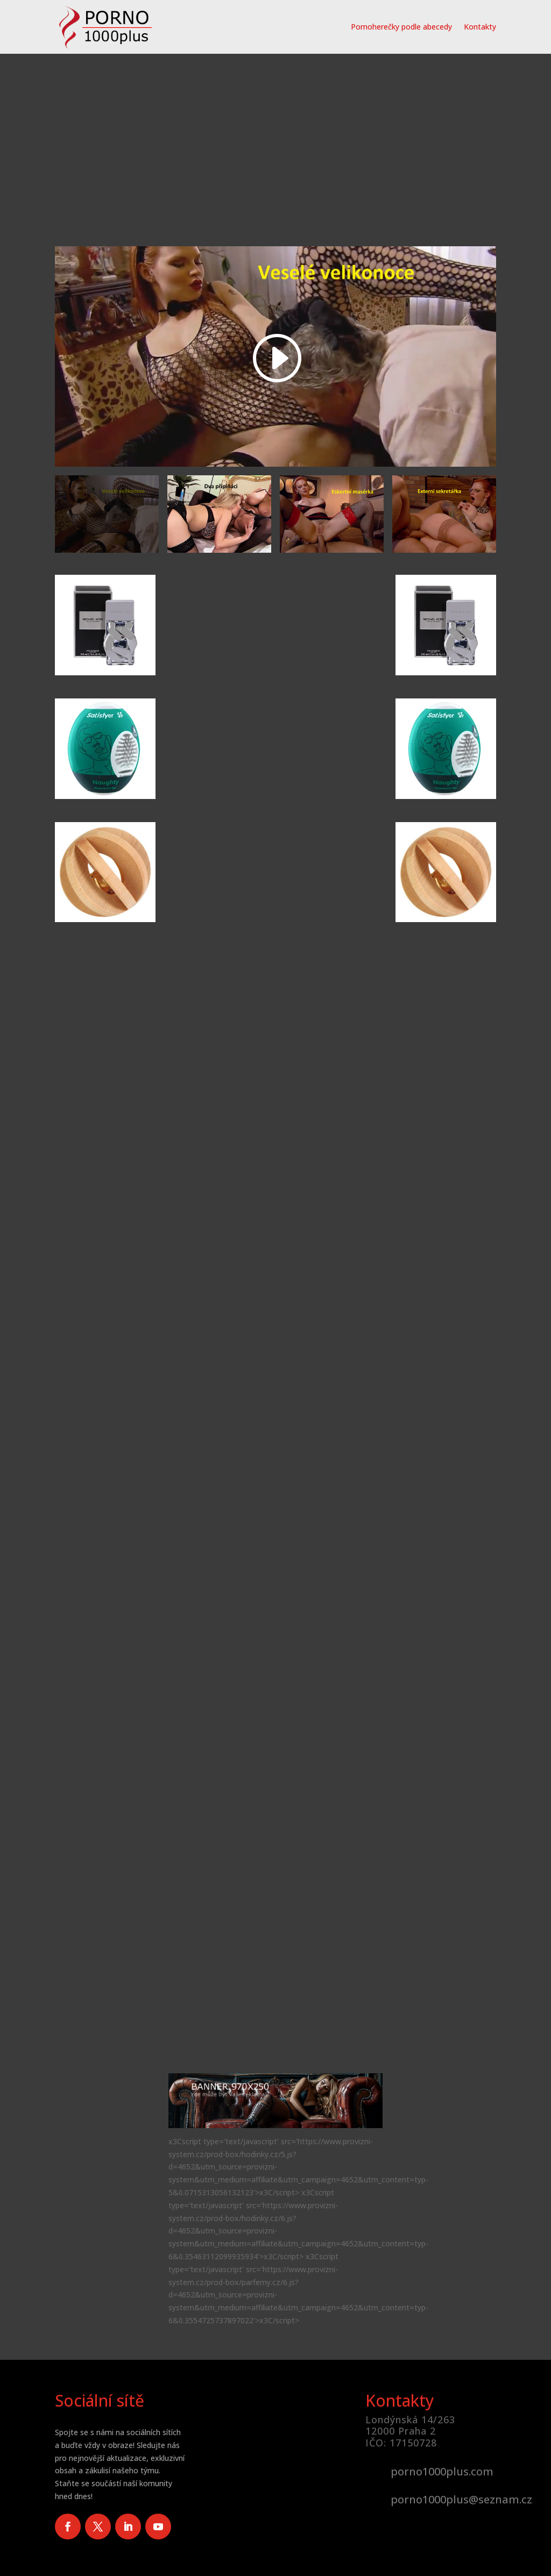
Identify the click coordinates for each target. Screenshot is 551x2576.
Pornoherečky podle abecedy (401, 27)
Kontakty (480, 27)
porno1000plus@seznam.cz (461, 2499)
